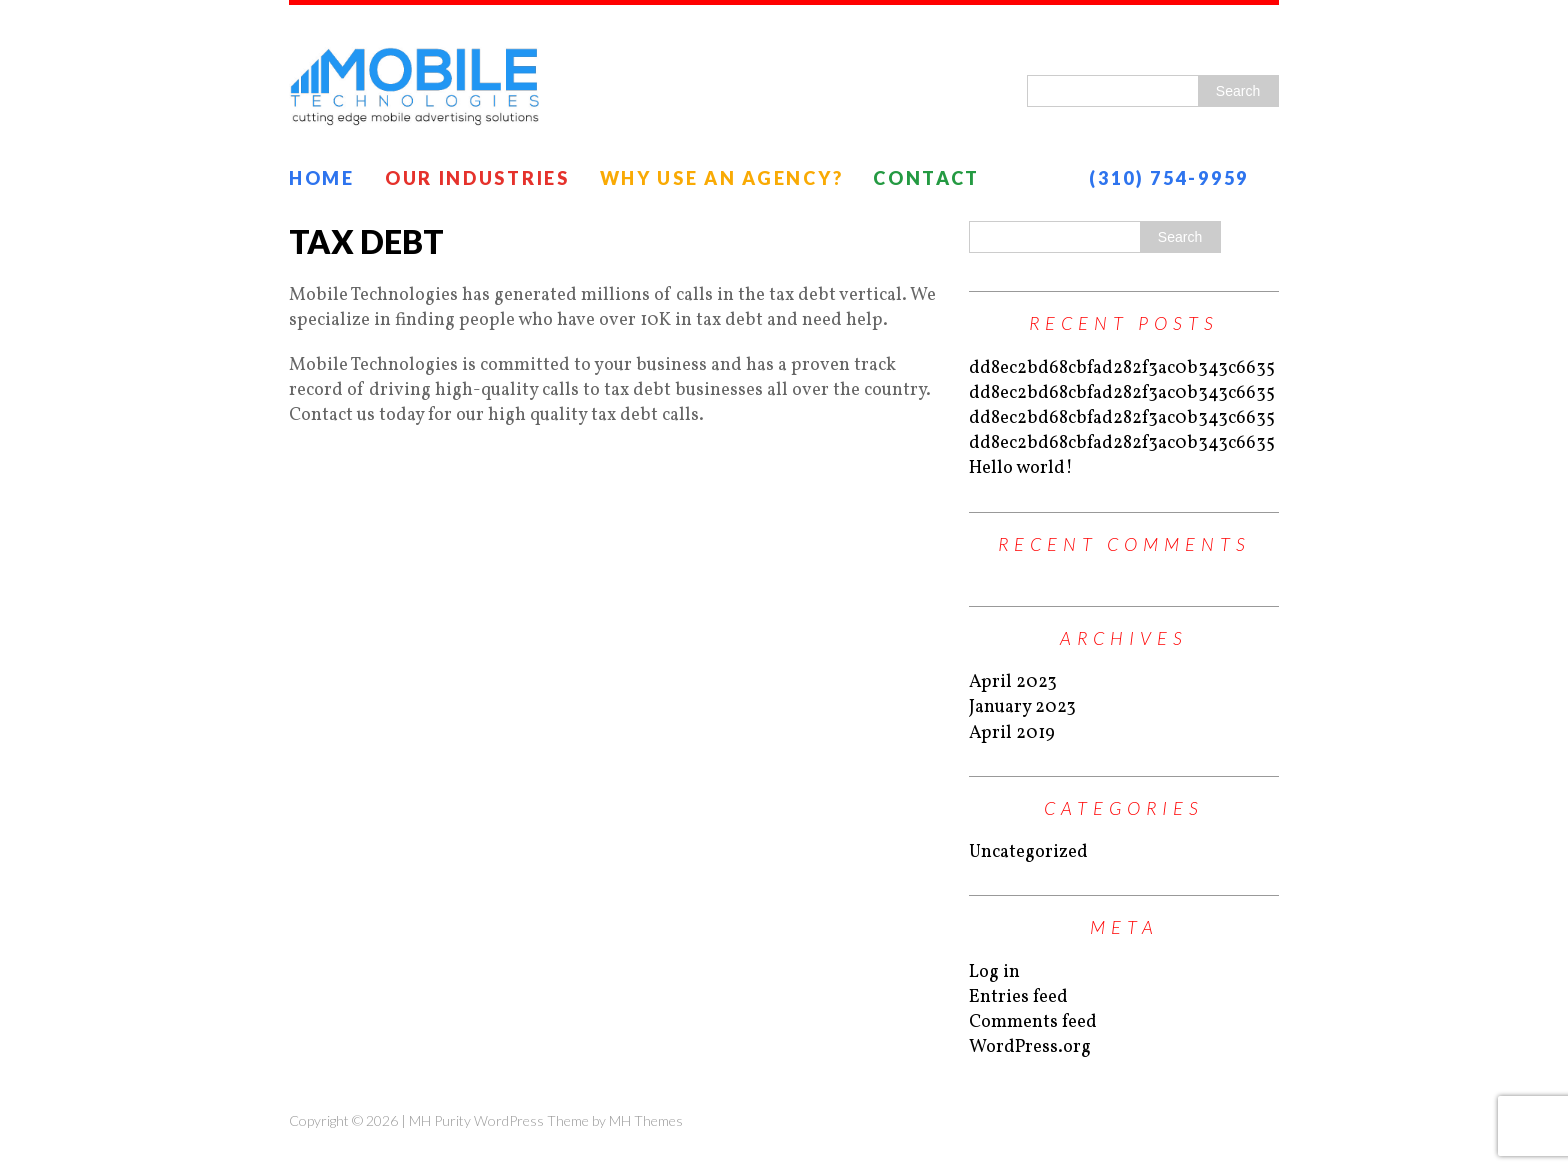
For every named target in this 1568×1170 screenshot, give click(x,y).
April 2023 (1013, 682)
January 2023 (1022, 707)
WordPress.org (1030, 1047)
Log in (994, 972)
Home (322, 178)
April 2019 (1012, 733)
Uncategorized (1028, 852)
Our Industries (477, 178)
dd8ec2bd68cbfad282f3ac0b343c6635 (1122, 368)
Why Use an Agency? (722, 178)
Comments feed (1033, 1022)
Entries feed (1018, 997)
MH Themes (646, 1120)
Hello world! (1021, 468)
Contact (926, 178)
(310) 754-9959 (1169, 178)
